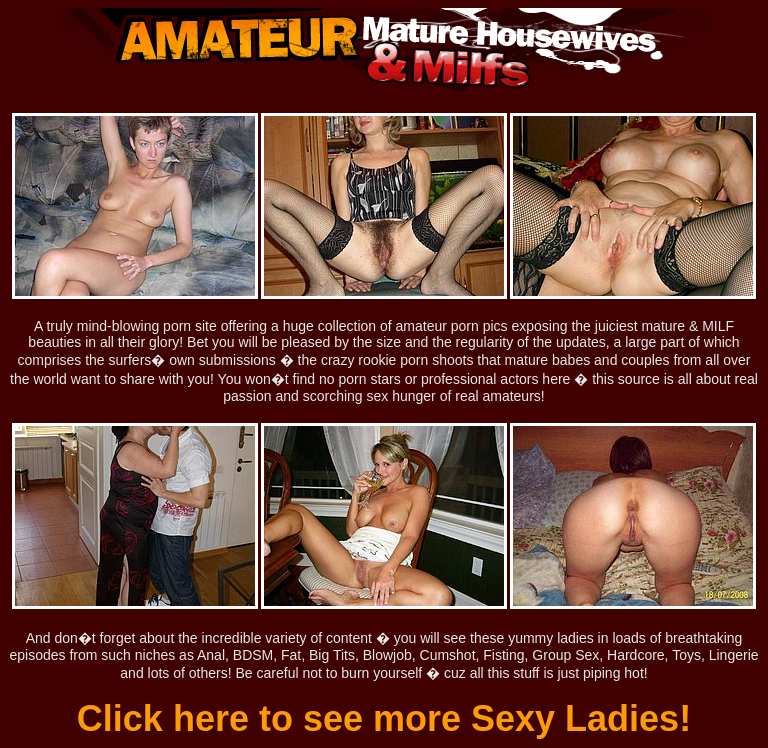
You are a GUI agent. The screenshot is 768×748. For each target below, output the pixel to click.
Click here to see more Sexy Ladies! (384, 718)
